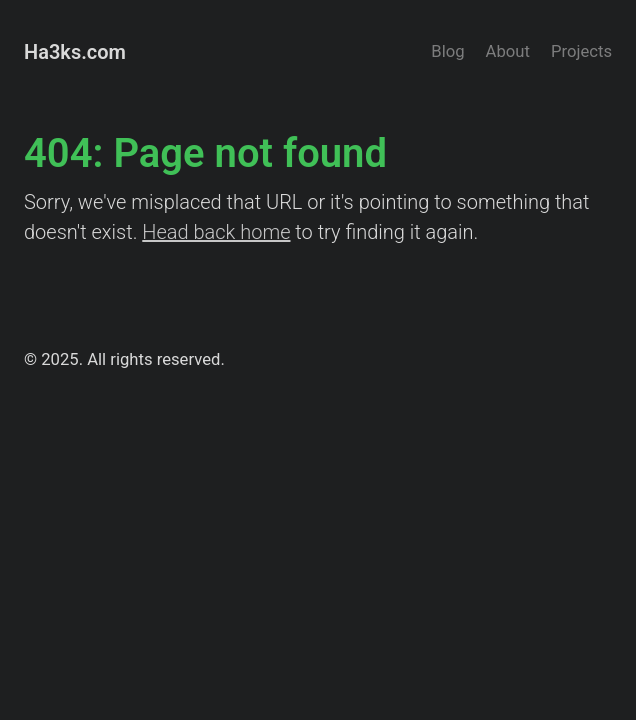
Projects (581, 51)
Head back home (216, 232)
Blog (447, 51)
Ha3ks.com (75, 52)
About (508, 51)
